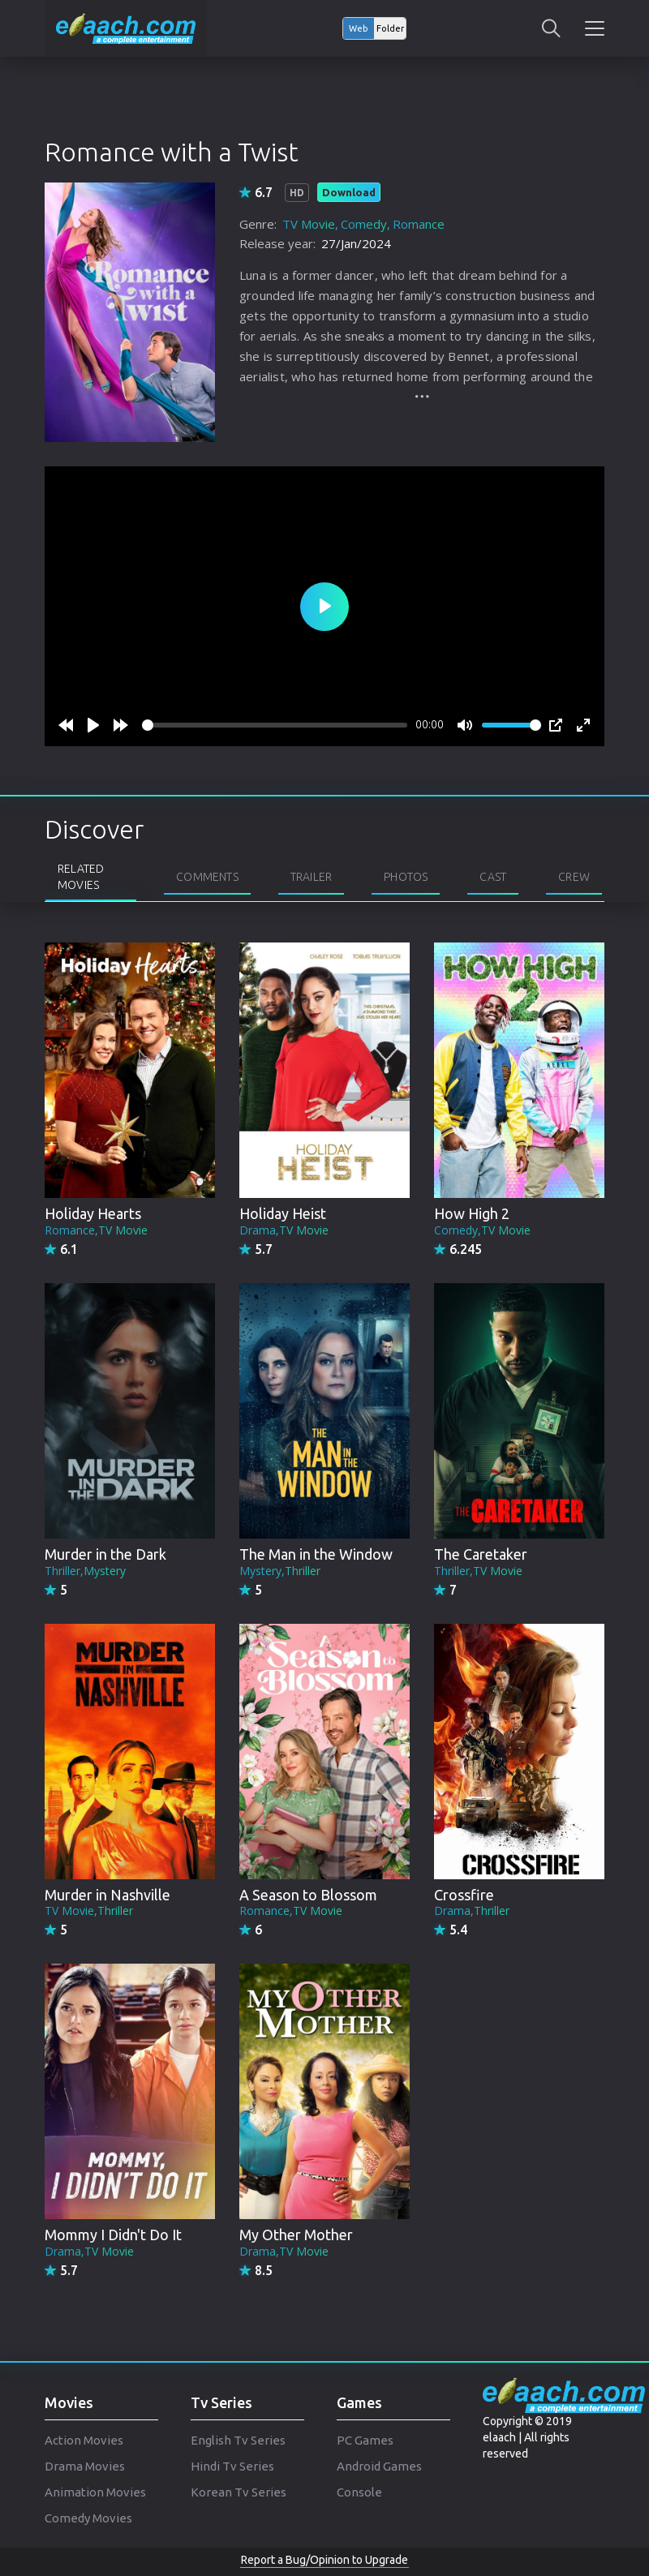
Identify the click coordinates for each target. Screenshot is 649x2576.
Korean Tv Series (238, 2492)
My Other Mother (296, 2234)
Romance (419, 224)
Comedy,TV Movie (482, 1230)
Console (359, 2492)
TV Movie (308, 224)
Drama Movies (85, 2466)
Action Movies (84, 2440)
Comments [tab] (207, 876)
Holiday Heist (282, 1213)
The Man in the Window (316, 1554)
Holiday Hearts (93, 1213)
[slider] (274, 725)
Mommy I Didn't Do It (113, 2234)
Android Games (379, 2466)
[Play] (93, 725)
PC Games (365, 2440)
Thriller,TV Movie (478, 1570)
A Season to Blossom (308, 1895)
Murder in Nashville (107, 1895)
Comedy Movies (88, 2518)
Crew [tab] (574, 876)
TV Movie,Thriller (89, 1910)
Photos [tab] (406, 876)
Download (349, 192)
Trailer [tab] (311, 876)
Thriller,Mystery (85, 1570)
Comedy (364, 224)
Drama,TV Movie (284, 1230)
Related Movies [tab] (81, 876)
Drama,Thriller (471, 1910)
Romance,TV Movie (96, 1230)
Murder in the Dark (105, 1554)
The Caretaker (480, 1554)
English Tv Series (238, 2440)
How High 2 (471, 1213)
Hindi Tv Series (232, 2466)
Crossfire (464, 1895)
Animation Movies (95, 2492)
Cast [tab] (492, 876)
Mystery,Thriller (279, 1570)
